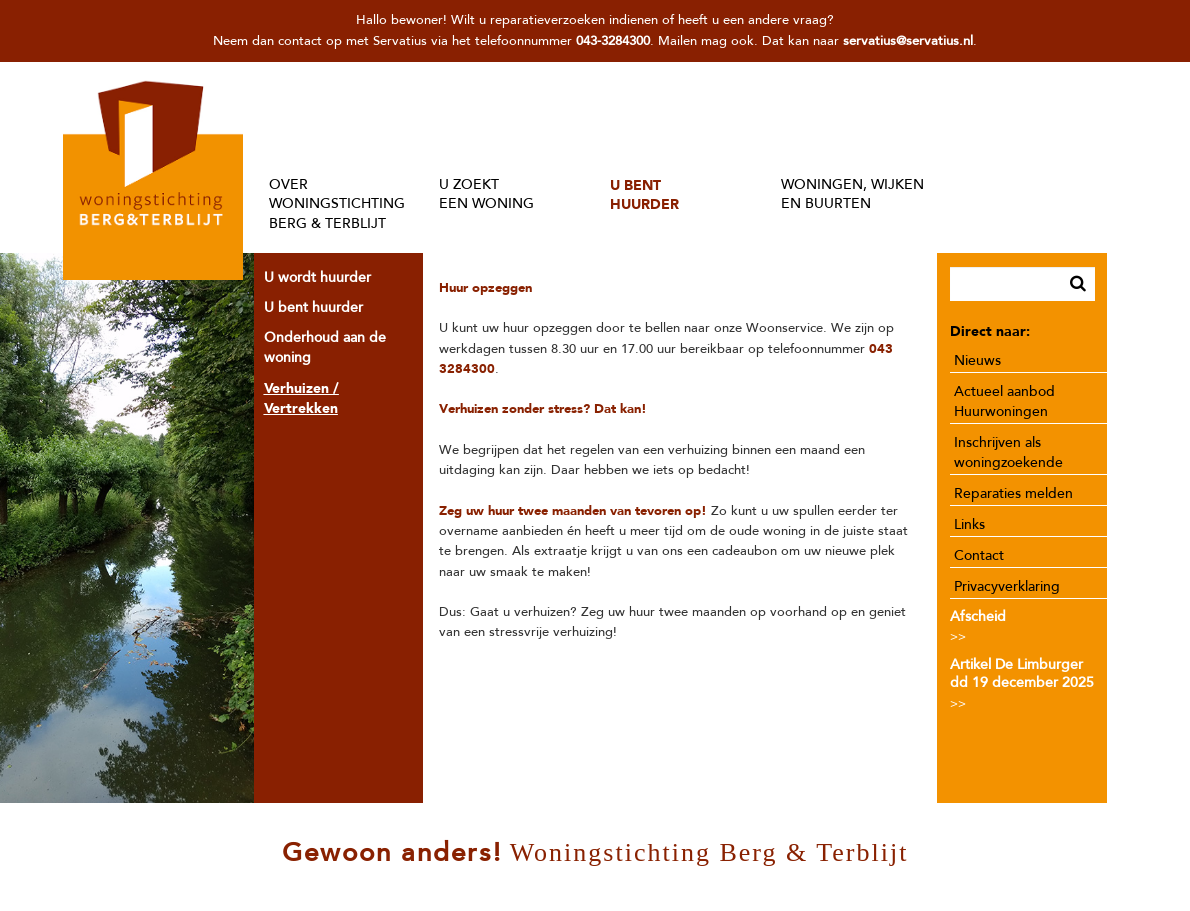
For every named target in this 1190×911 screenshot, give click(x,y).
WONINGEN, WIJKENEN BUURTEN (852, 194)
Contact (979, 555)
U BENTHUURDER (644, 194)
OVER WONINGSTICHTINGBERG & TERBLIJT (337, 204)
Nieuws (977, 360)
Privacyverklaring (1007, 586)
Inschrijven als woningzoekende (1008, 452)
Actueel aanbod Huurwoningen (1004, 401)
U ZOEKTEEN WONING (486, 194)
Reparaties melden (1013, 493)
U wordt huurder (317, 277)
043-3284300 (613, 41)
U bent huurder (313, 307)
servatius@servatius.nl (908, 41)
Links (969, 524)
